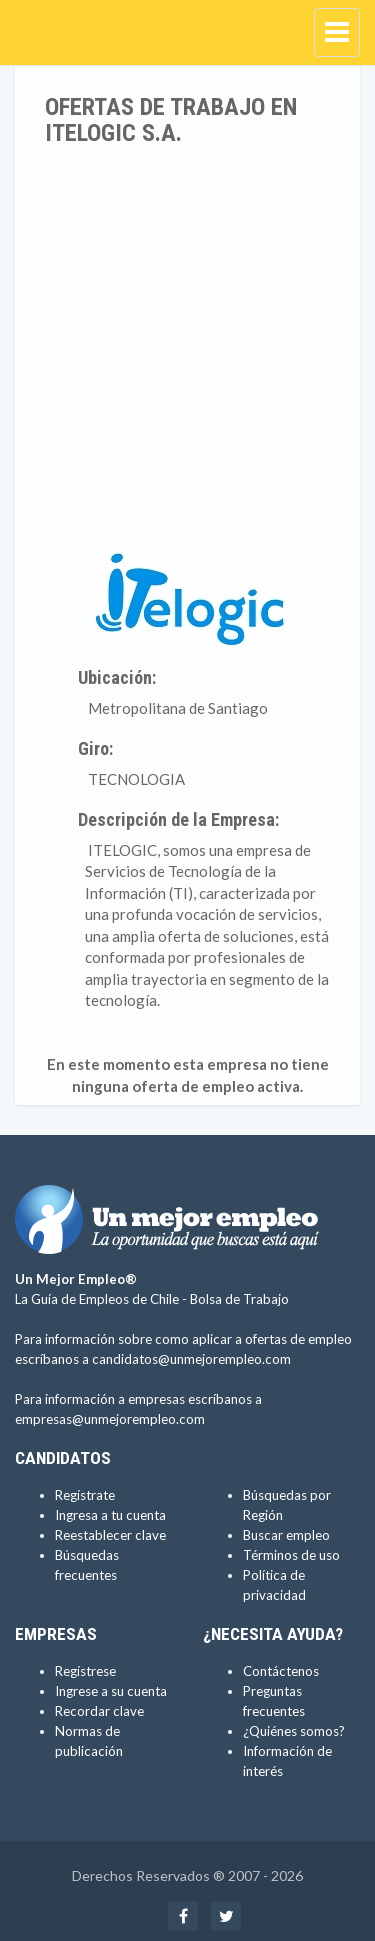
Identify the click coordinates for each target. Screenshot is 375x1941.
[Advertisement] (187, 344)
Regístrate (85, 1495)
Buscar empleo (286, 1535)
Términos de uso (291, 1555)
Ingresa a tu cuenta (110, 1515)
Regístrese (85, 1671)
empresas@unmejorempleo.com (110, 1419)
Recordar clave (99, 1711)
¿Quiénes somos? (294, 1731)
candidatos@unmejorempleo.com (191, 1359)
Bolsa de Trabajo (239, 1299)
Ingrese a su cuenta (111, 1691)
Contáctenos (281, 1671)
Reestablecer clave (110, 1535)
